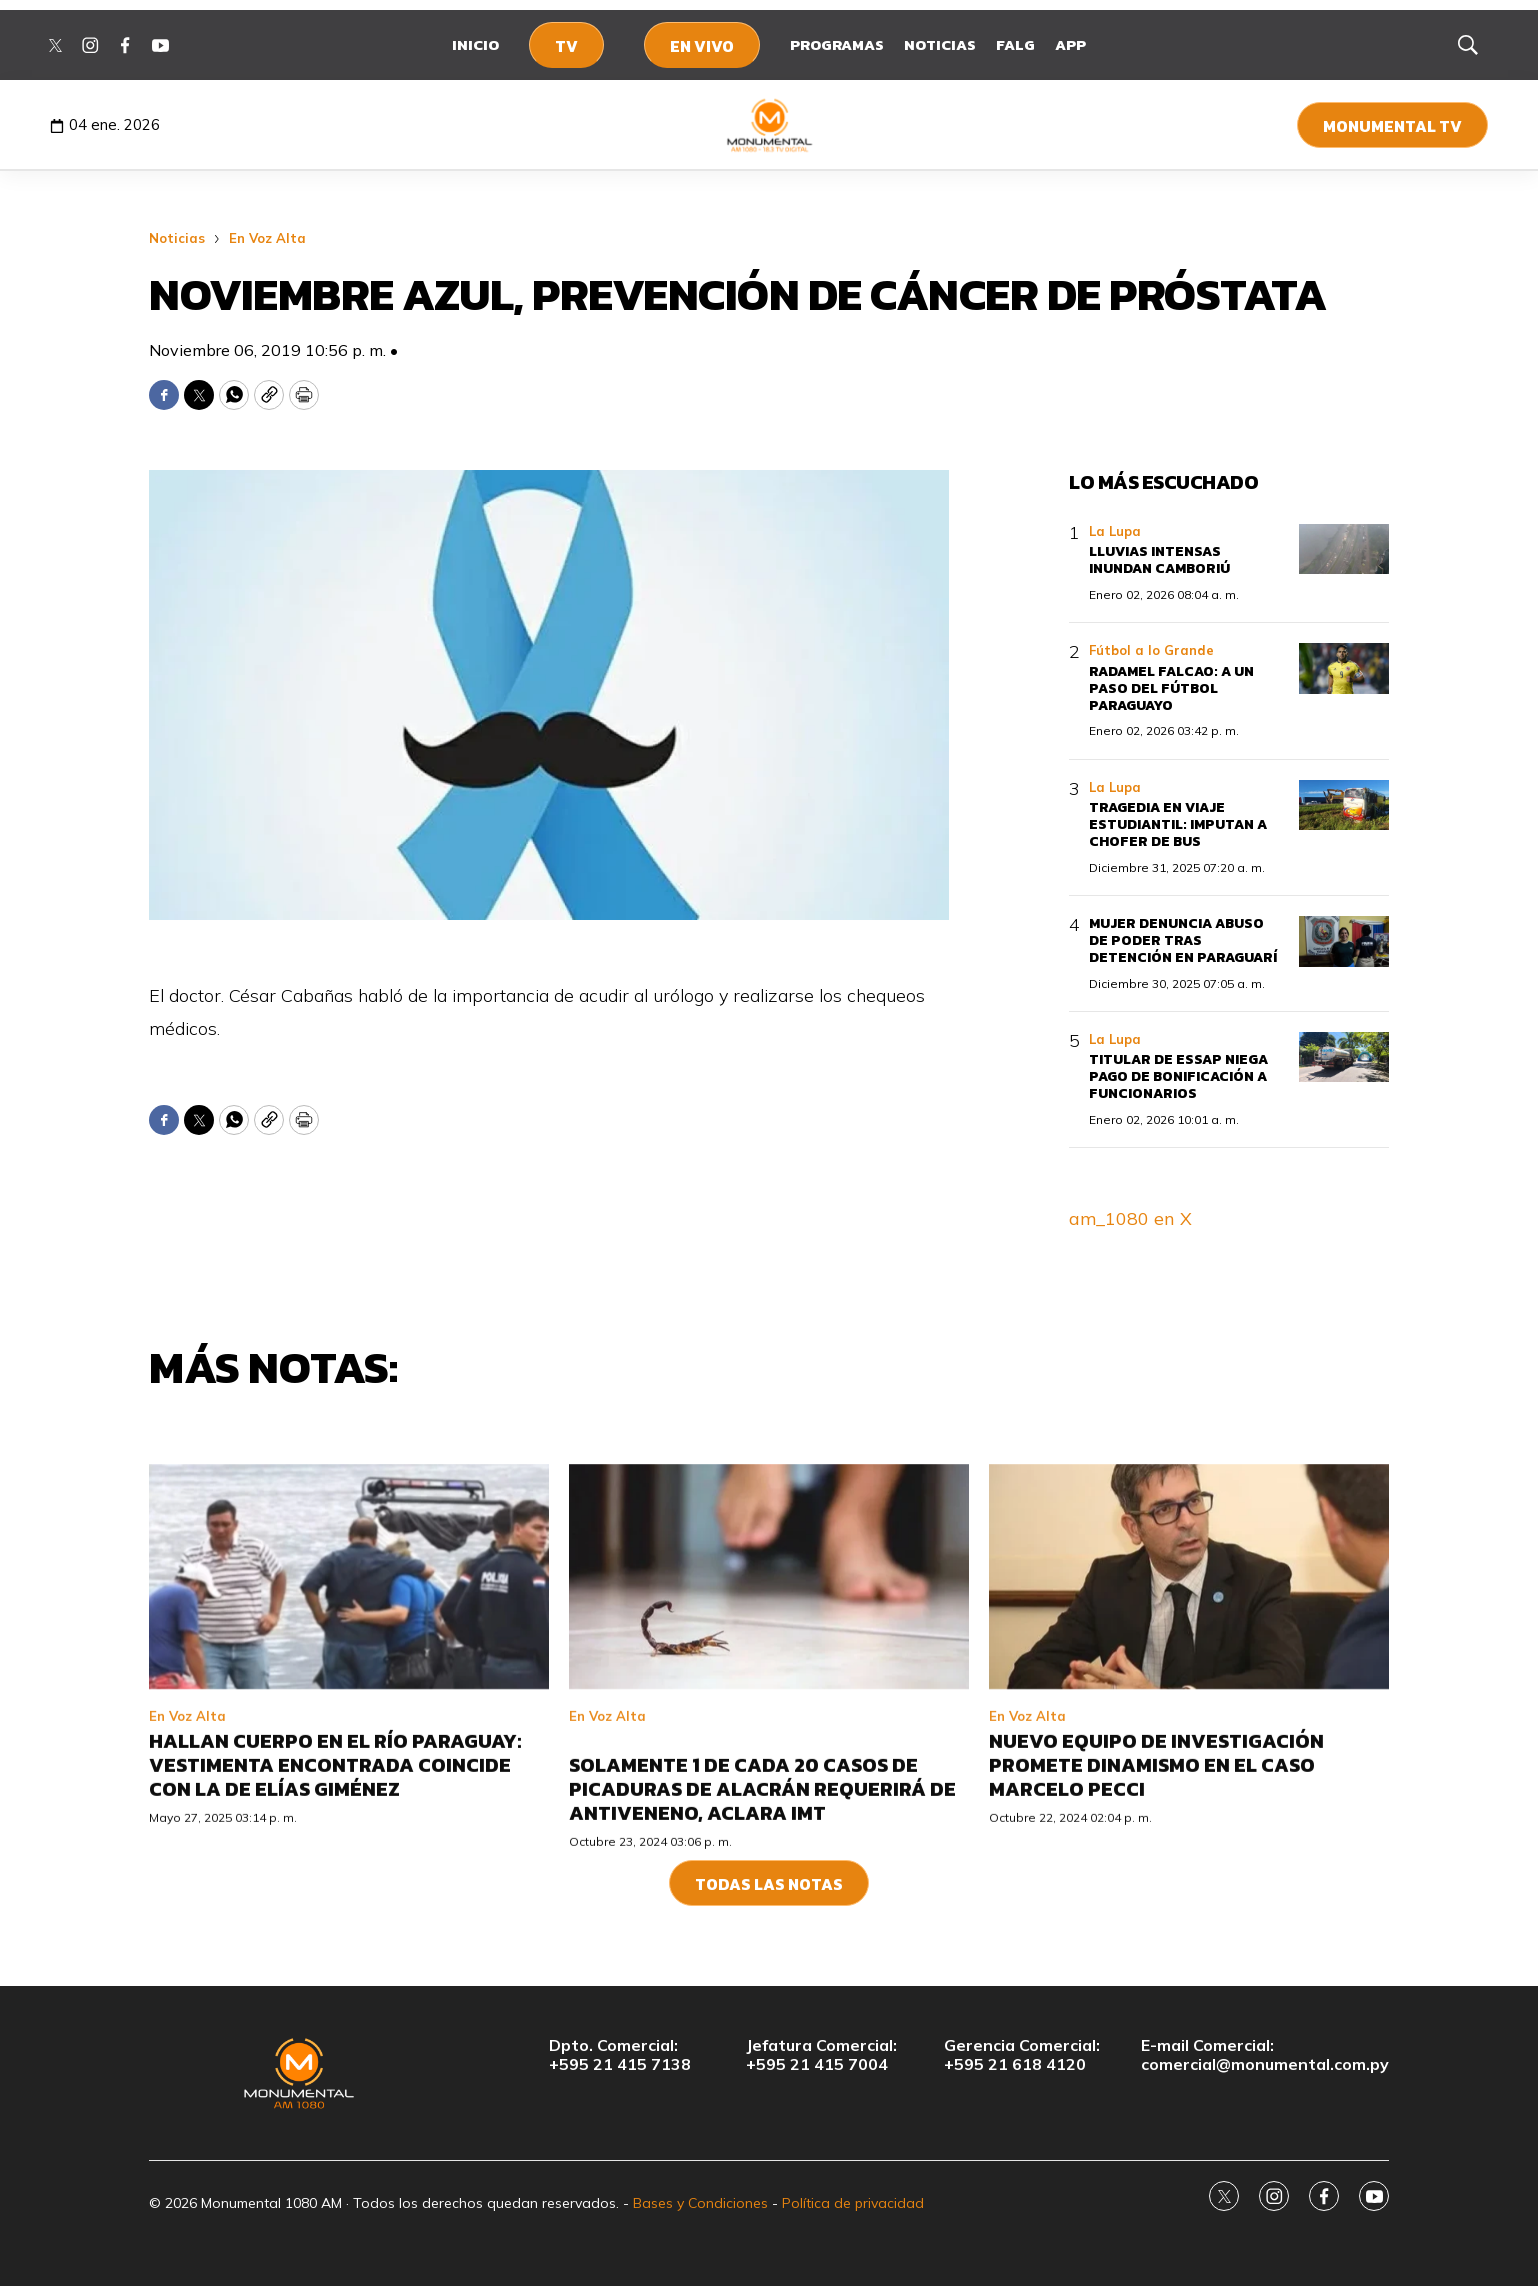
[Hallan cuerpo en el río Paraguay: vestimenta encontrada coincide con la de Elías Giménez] (349, 1749)
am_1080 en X (1130, 1218)
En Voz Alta (267, 238)
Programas (837, 44)
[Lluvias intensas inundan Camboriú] (1344, 549)
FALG (1015, 44)
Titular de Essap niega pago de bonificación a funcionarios (1178, 1076)
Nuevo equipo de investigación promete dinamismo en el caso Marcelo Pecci (1156, 1939)
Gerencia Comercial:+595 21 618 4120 (1022, 2055)
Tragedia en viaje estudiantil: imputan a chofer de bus (1178, 824)
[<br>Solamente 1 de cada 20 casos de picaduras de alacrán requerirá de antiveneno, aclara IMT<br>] (769, 1749)
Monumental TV (1392, 126)
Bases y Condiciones (700, 2203)
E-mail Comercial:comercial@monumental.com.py (1265, 2055)
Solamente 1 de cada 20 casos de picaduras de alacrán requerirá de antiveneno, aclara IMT (762, 1963)
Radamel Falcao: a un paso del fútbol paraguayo (1171, 688)
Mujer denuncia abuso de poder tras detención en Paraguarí (1183, 940)
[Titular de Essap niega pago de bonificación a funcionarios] (1344, 1057)
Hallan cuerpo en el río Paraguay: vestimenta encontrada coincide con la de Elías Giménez (335, 1939)
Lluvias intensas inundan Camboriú (1159, 560)
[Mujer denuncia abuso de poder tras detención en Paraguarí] (1344, 941)
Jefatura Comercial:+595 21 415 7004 (821, 2055)
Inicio (475, 44)
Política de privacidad (853, 2203)
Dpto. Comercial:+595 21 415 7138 (620, 2055)
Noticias (940, 44)
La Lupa (1115, 531)
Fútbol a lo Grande (1151, 650)
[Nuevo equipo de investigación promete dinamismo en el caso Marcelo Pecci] (1189, 1749)
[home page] (769, 125)
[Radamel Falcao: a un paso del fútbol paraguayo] (1344, 668)
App (1070, 44)
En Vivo (702, 46)
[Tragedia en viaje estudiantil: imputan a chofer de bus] (1344, 805)
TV (566, 46)
